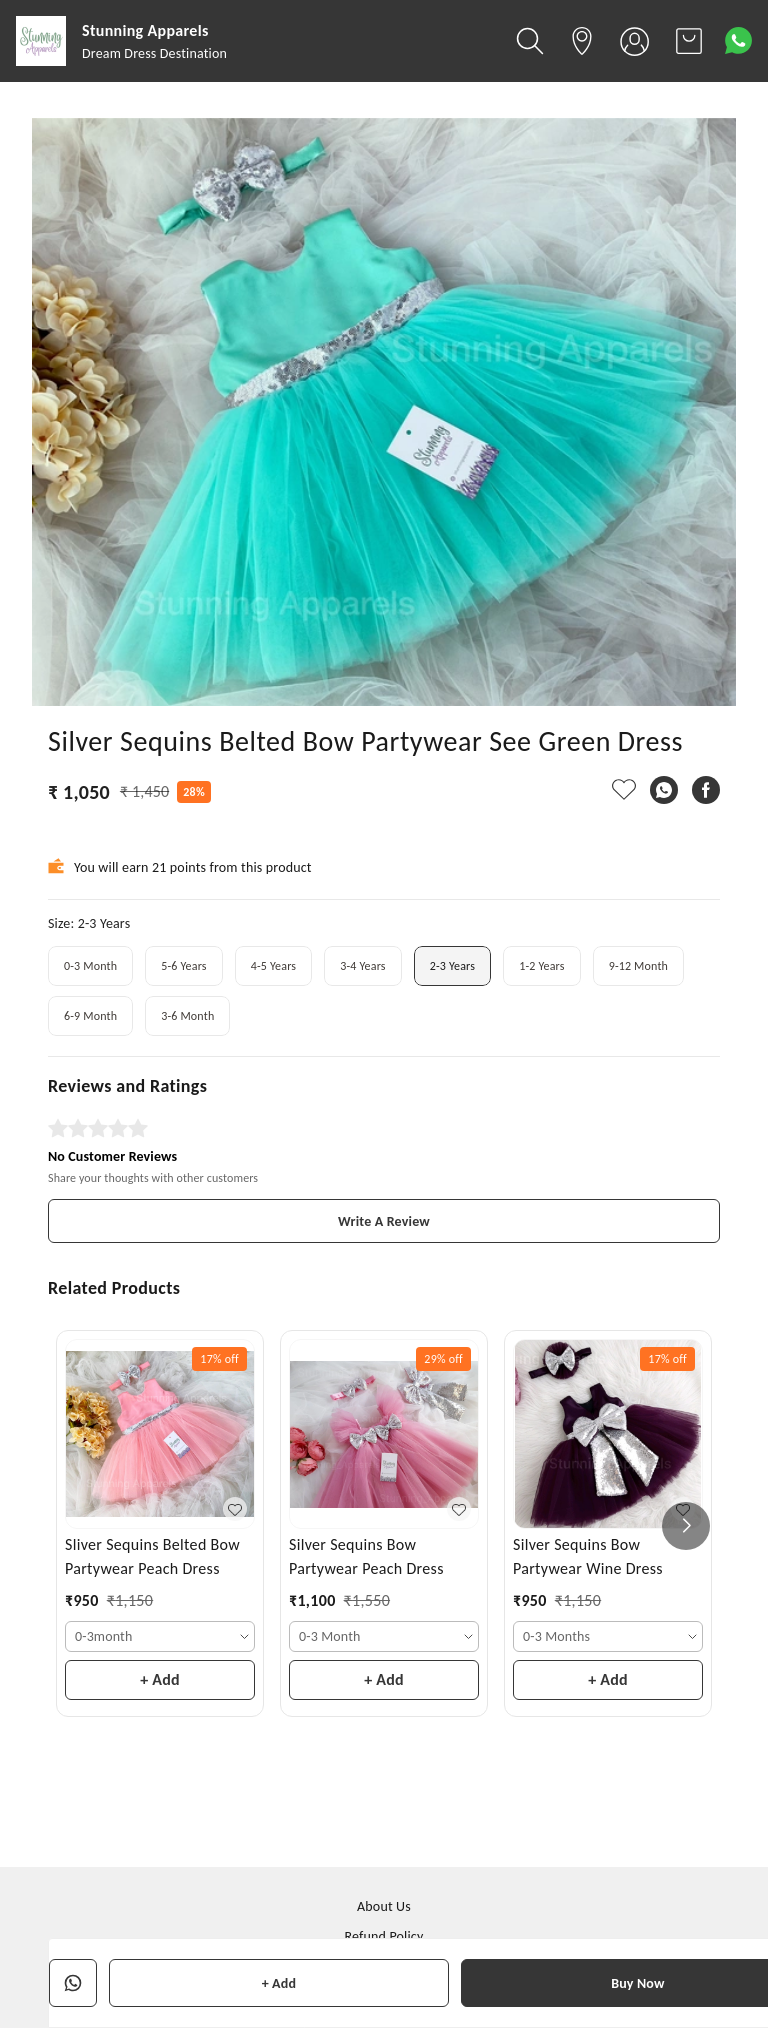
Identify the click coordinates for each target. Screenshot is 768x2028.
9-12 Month (638, 966)
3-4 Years (362, 966)
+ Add (279, 1983)
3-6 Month (187, 1016)
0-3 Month (90, 966)
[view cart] (689, 41)
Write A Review (384, 1221)
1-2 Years (541, 966)
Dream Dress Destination (154, 53)
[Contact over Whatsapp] (738, 40)
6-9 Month (90, 1016)
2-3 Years (452, 966)
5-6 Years (183, 966)
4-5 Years (273, 966)
